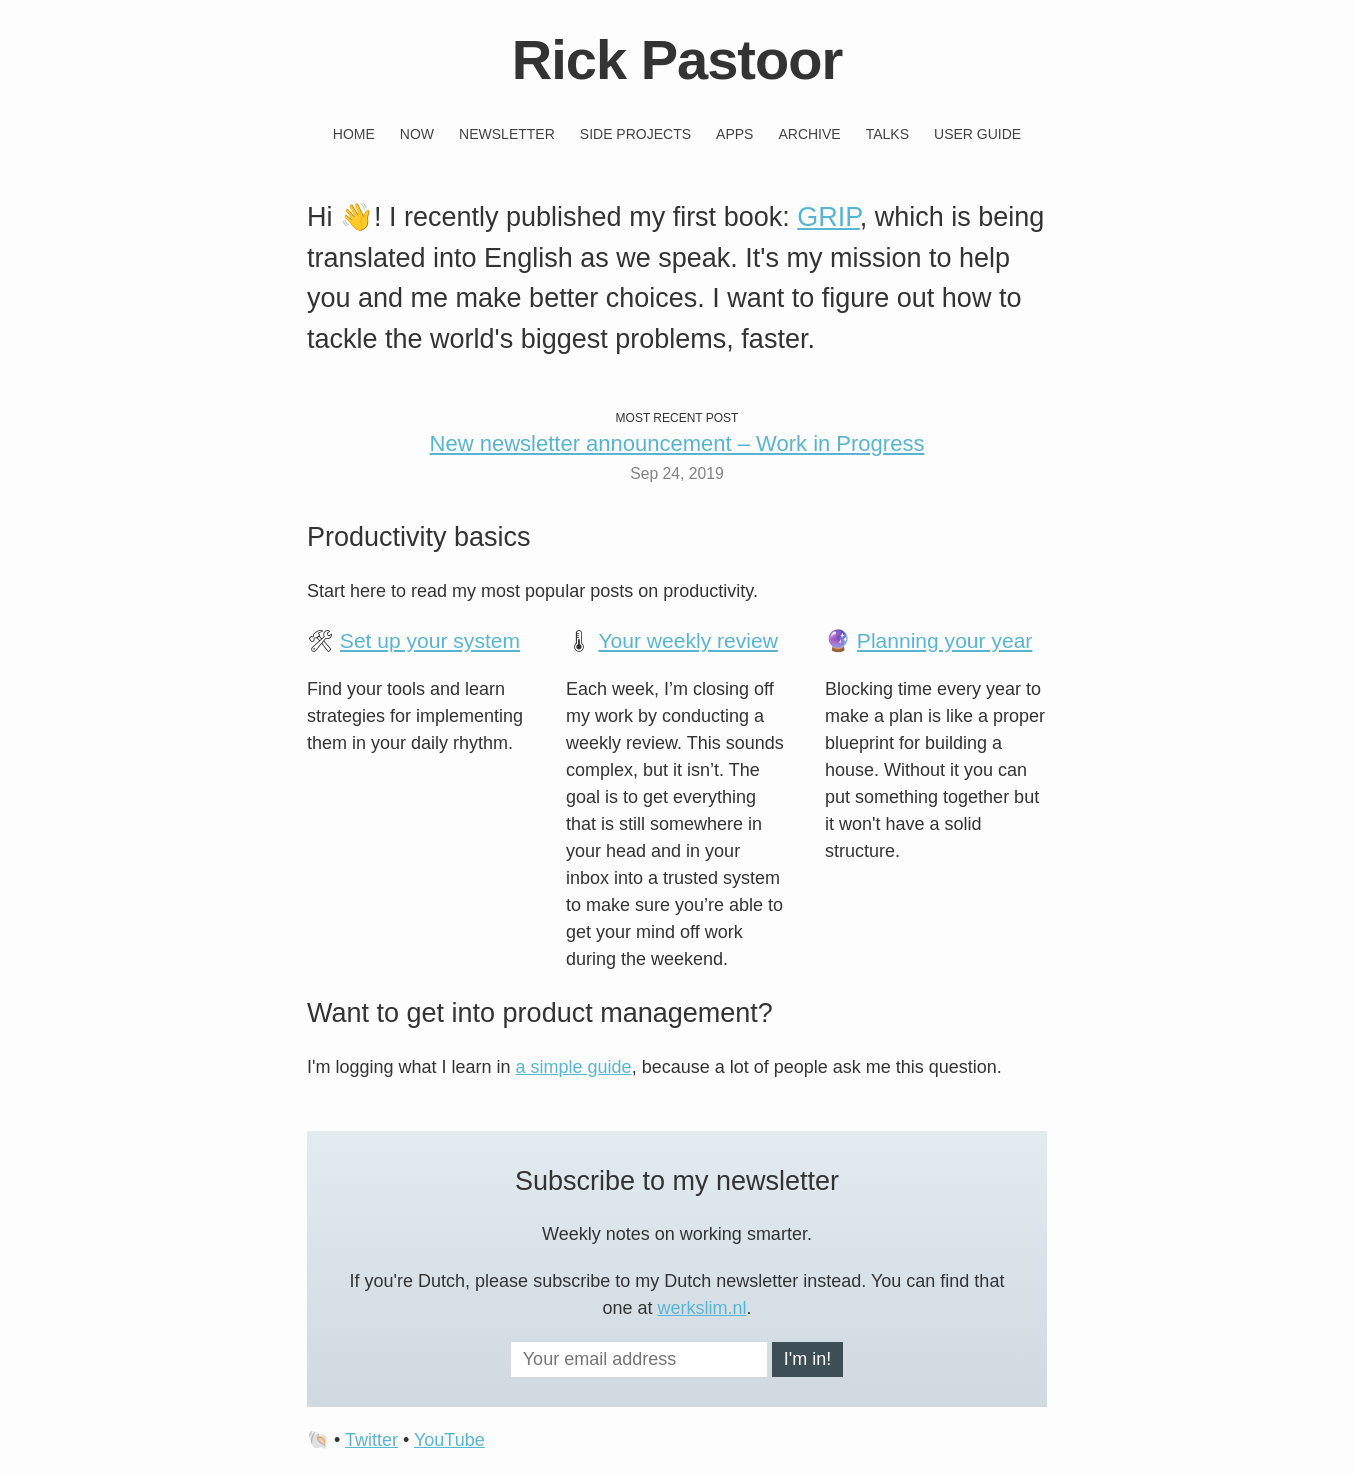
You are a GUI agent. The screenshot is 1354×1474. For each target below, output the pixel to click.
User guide (977, 134)
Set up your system (430, 640)
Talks (887, 134)
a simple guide (574, 1067)
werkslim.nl (702, 1308)
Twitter (371, 1440)
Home (354, 134)
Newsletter (507, 134)
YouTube (449, 1440)
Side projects (635, 134)
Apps (734, 134)
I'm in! (807, 1359)
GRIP (828, 217)
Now (417, 134)
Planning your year (945, 640)
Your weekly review (687, 640)
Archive (809, 134)
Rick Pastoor (677, 59)
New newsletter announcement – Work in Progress (677, 443)
